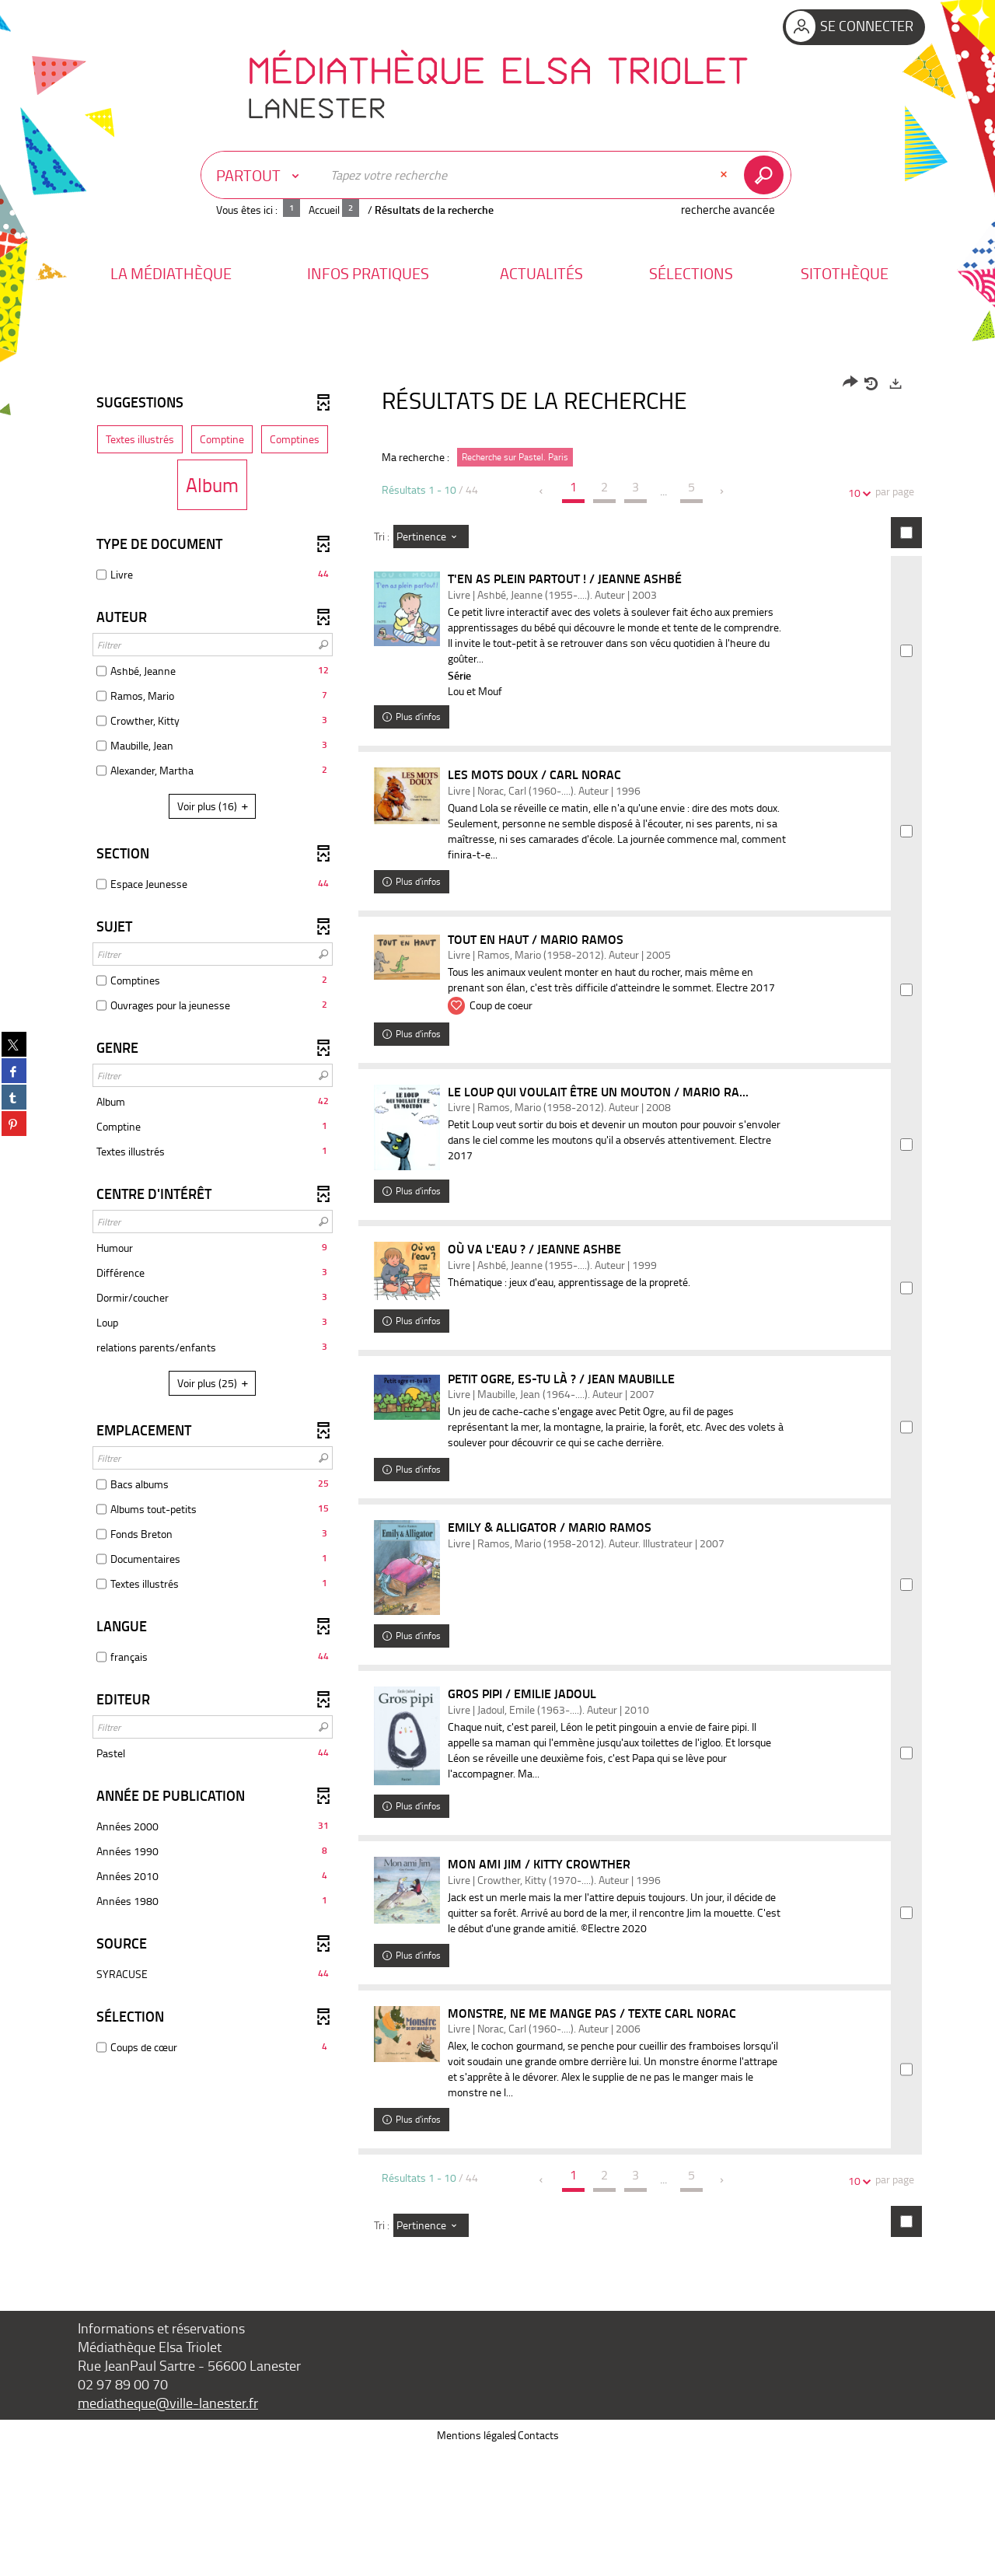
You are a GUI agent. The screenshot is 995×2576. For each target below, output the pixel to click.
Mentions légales (476, 2560)
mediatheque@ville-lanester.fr (168, 2527)
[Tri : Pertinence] (431, 536)
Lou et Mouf (494, 690)
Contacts (538, 2560)
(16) (215, 806)
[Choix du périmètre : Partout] (261, 175)
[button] (171, 273)
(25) (215, 1382)
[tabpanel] (497, 1374)
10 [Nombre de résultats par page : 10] (856, 492)
